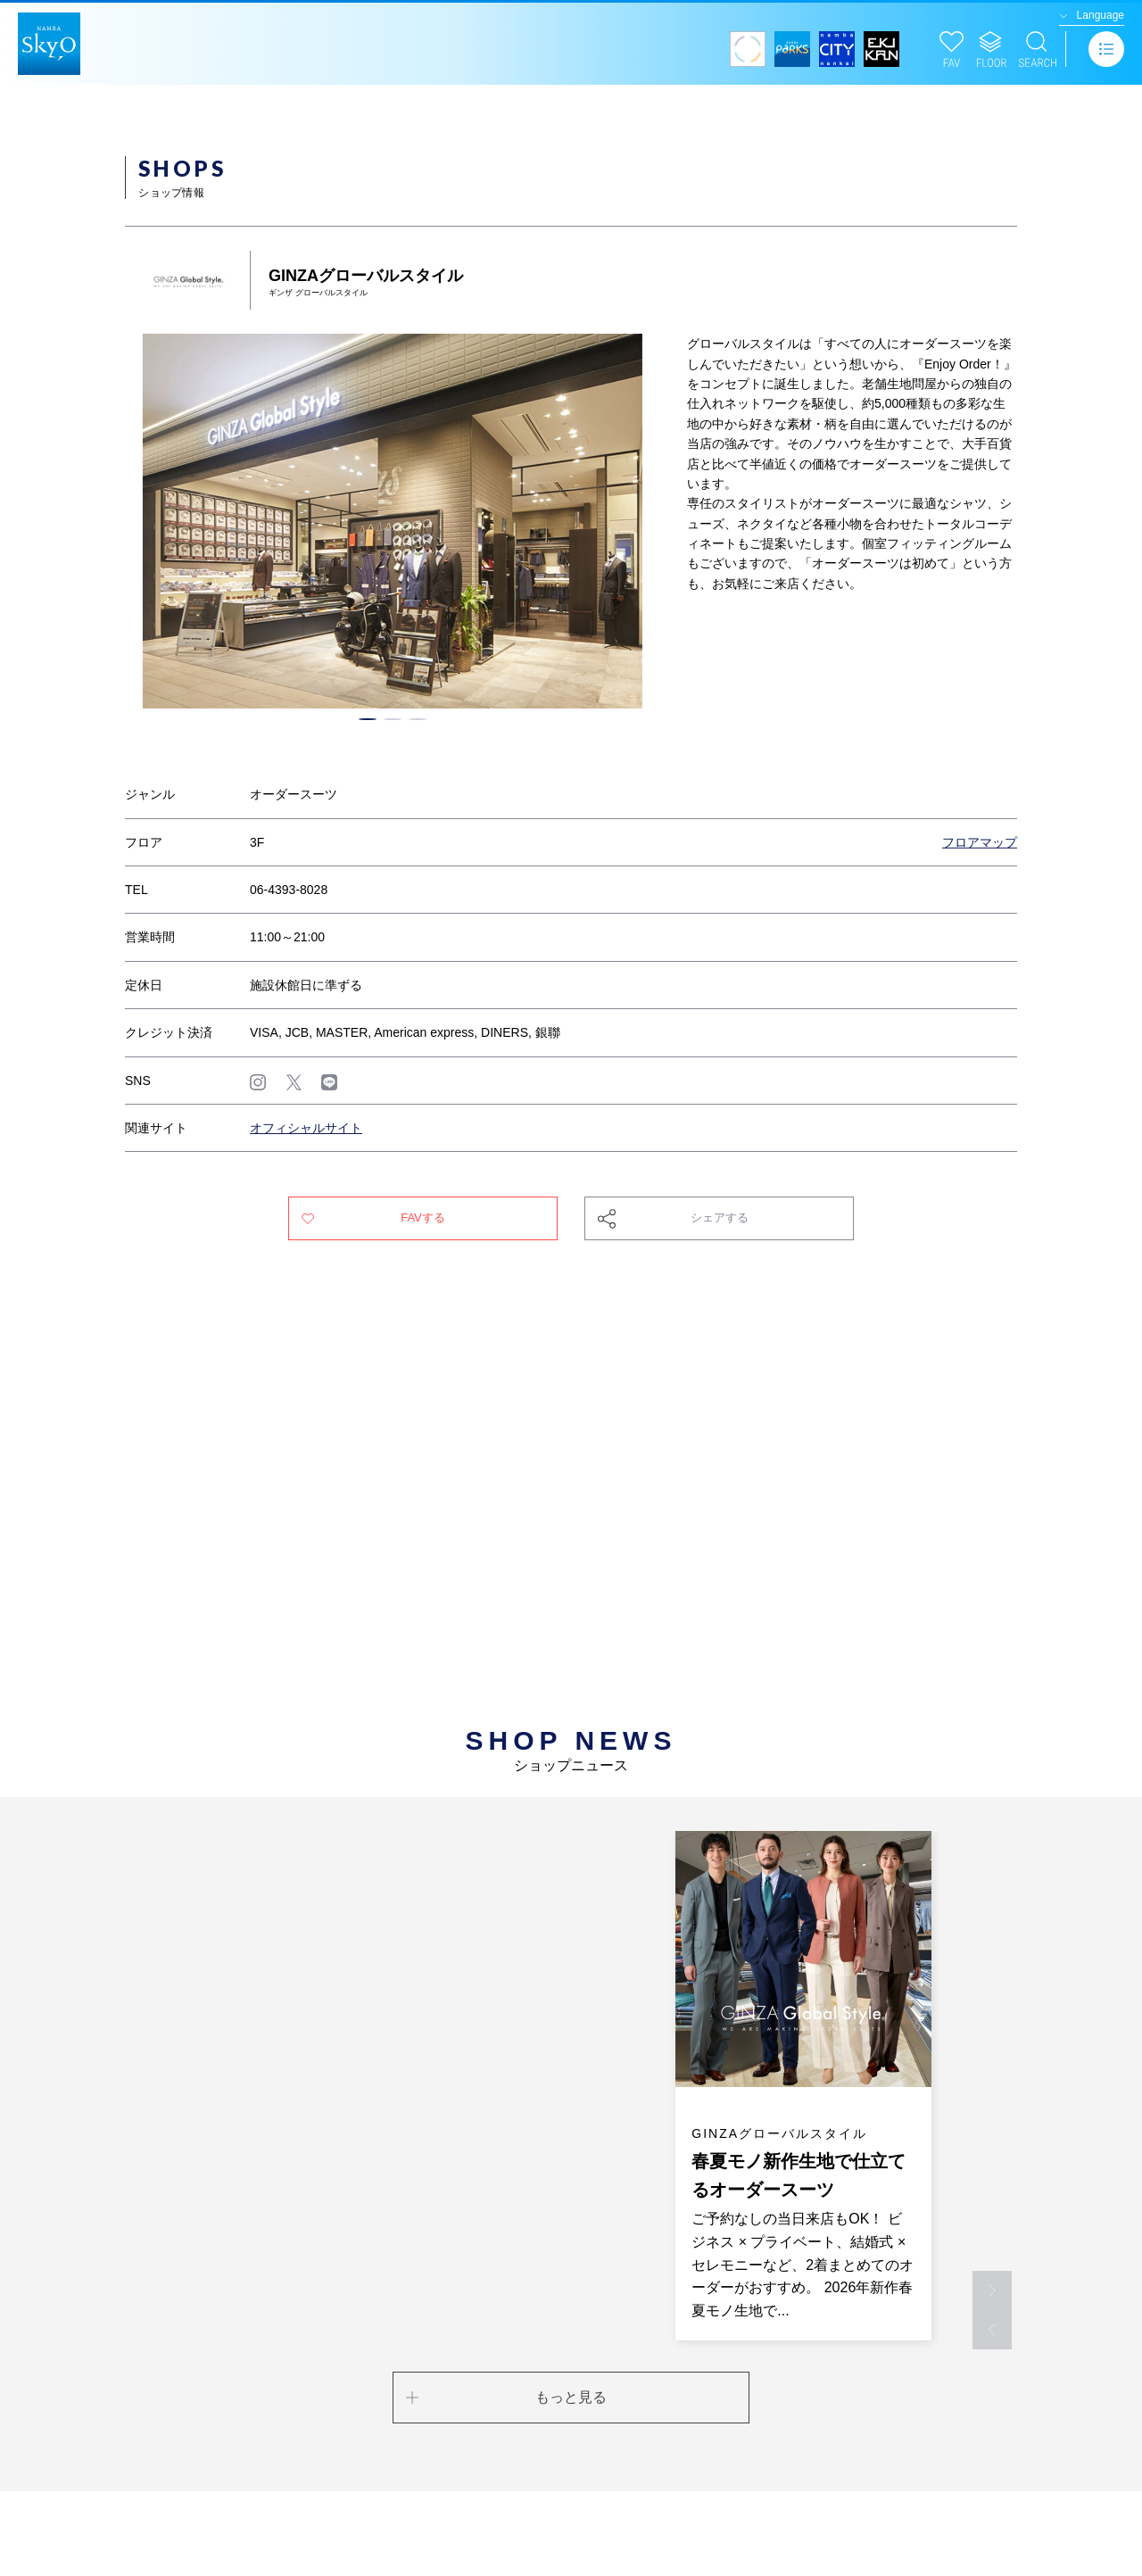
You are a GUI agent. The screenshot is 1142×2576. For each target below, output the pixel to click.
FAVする (423, 1217)
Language (1100, 15)
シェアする (720, 1217)
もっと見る (571, 2397)
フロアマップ (979, 842)
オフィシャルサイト (306, 1128)
